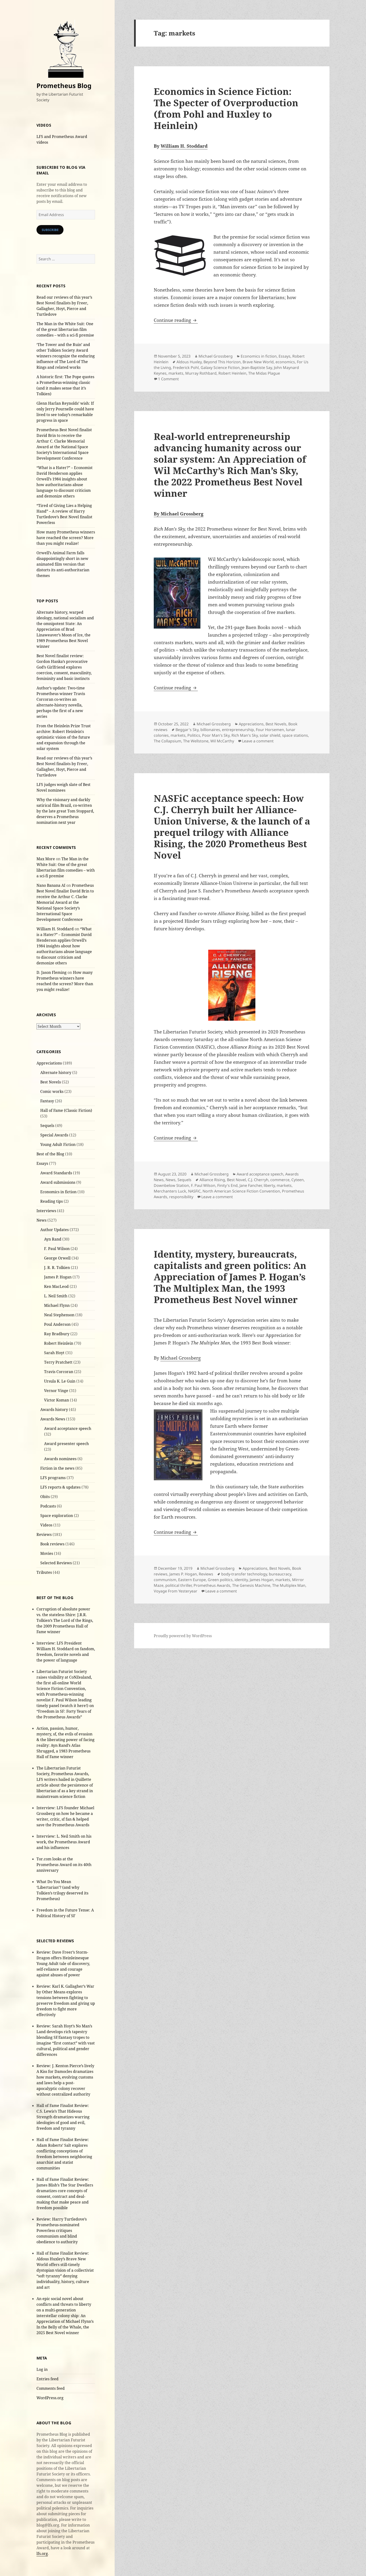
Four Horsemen (270, 729)
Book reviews (52, 1544)
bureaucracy (280, 1574)
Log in (42, 2369)
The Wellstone (195, 741)
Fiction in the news (57, 1468)
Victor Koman (56, 1400)
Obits (45, 1496)
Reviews (44, 1534)
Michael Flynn (57, 1305)
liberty (269, 1185)
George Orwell (57, 1258)
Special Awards (54, 1135)
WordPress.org (49, 2397)
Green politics (220, 1579)
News (41, 1220)
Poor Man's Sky (216, 735)
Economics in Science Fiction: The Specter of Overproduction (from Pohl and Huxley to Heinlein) (226, 108)
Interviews (46, 1210)
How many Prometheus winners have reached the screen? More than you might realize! (65, 537)
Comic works (51, 1091)
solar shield (270, 735)
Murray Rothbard (201, 373)
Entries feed (47, 2378)
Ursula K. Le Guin (59, 1381)
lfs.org (42, 2553)
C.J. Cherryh (258, 1179)
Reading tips (51, 1201)
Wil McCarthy (222, 741)
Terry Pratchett (58, 1362)
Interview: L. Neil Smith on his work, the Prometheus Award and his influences (63, 1842)
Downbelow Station (171, 1185)
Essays (42, 1163)
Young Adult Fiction (58, 1144)
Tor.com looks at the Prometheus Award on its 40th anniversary (63, 1864)
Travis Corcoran (58, 1371)
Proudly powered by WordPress (183, 1635)
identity (241, 1579)
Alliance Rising (212, 1179)
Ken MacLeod (56, 1286)
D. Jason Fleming (51, 972)
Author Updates (54, 1229)
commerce (279, 1179)
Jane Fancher (250, 1185)
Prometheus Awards (212, 1585)
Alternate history (55, 1072)
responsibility (181, 1196)
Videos (46, 1525)
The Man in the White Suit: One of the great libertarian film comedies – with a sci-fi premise (65, 329)
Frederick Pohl (186, 367)
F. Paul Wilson (57, 1248)
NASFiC (194, 1191)
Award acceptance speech (67, 1428)
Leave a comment (258, 741)
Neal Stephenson (59, 1314)
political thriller (178, 1585)
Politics (193, 735)
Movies (46, 1553)
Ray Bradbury (56, 1333)
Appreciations (49, 1063)
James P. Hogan (58, 1277)
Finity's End (227, 1185)
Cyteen (297, 1179)
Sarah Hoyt (54, 1352)
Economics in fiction (58, 1191)
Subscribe (50, 230)
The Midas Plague (264, 373)
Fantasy (47, 1101)
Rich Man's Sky (244, 735)
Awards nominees (60, 1458)
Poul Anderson (57, 1324)
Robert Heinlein (58, 1343)
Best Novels (50, 1082)
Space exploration (56, 1515)
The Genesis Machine (251, 1585)
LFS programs (53, 1477)
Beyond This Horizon (222, 361)
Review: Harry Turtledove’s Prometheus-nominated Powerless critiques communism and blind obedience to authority (61, 2230)
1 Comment (168, 378)
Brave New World (258, 361)
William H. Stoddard (55, 928)
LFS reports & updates (60, 1487)
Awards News (52, 1419)
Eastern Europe (192, 1579)
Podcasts (48, 1506)
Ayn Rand (52, 1239)
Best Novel (236, 1179)
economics (285, 361)
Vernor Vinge (56, 1390)
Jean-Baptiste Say (257, 367)
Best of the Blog (50, 1154)
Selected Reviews (56, 1562)
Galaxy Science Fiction (220, 367)
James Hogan (261, 1579)
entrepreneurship (238, 729)
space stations (295, 735)
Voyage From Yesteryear (175, 1591)
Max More (45, 858)
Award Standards (56, 1172)
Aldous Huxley (189, 361)
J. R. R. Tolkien (57, 1267)
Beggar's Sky (187, 729)
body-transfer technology (244, 1574)
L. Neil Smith (55, 1296)
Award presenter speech (66, 1443)
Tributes (44, 1572)
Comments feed (50, 2388)
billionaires (210, 729)
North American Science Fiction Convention (241, 1191)
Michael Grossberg (216, 356)
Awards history (54, 1409)
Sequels (47, 1125)
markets (175, 373)
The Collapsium (167, 741)
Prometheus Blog (63, 85)
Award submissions (57, 1182)
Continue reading (176, 320)
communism (165, 1579)
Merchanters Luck (170, 1191)
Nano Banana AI (50, 885)
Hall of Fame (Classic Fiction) (66, 1110)
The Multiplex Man (288, 1585)
